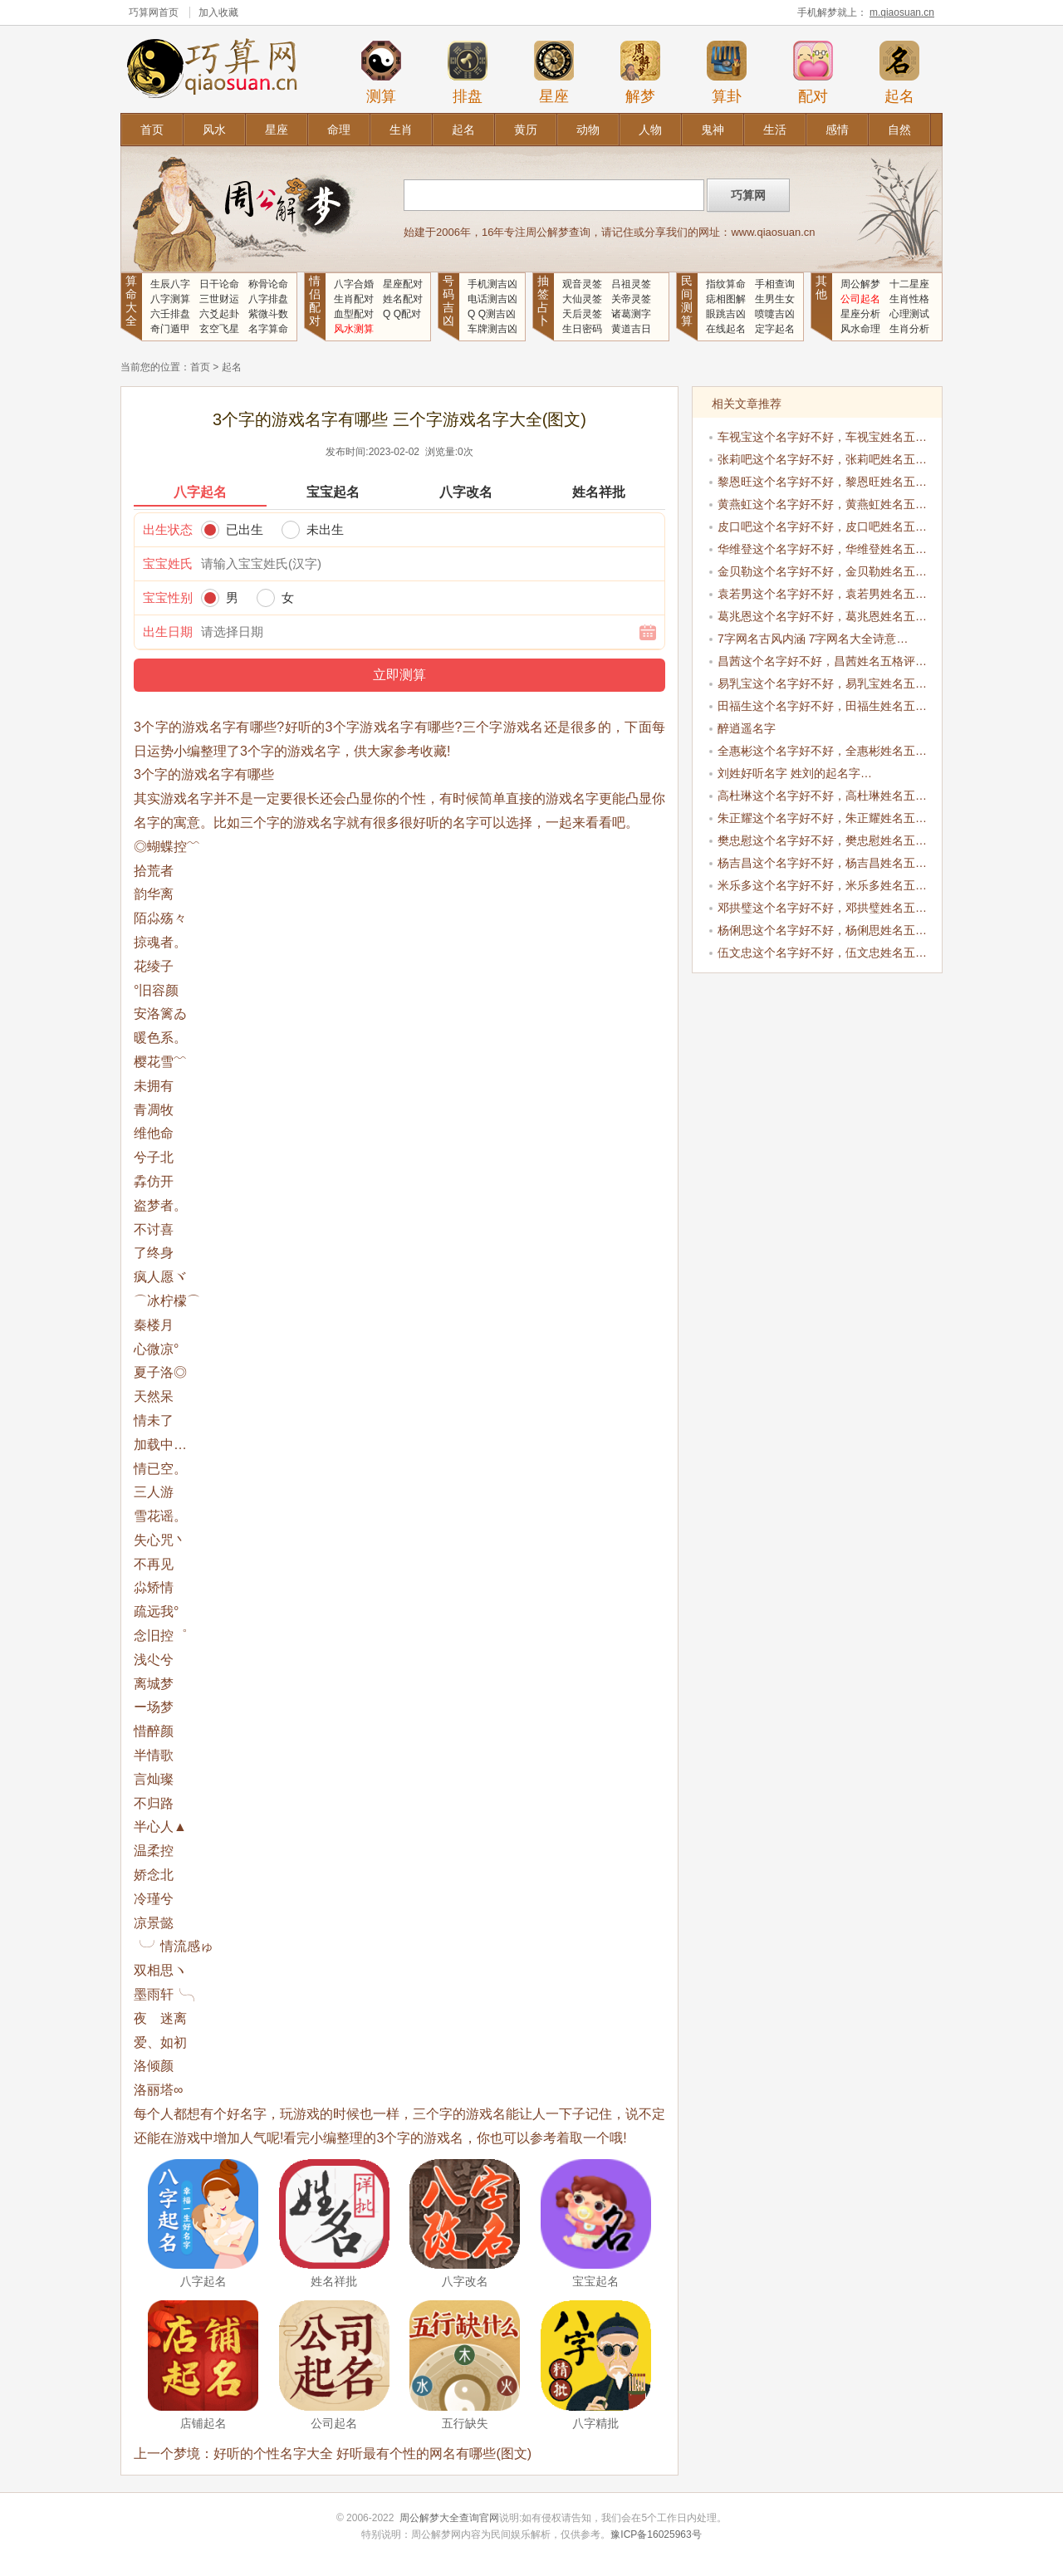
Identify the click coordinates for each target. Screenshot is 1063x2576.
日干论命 (219, 284)
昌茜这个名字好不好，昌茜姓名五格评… (822, 661)
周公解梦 (860, 284)
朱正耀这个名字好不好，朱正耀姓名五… (822, 818)
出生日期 (168, 631)
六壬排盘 (170, 314)
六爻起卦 (219, 314)
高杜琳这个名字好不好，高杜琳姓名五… (822, 795)
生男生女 (775, 299)
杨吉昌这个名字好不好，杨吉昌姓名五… (822, 862)
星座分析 (860, 314)
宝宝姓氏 (168, 563)
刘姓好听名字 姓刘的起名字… (795, 773)
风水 (214, 129)
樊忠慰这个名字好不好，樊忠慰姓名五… (822, 840)
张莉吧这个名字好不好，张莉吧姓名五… (822, 459)
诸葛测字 (631, 314)
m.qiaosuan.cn (902, 12)
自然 (899, 129)
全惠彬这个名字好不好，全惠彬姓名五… (822, 750)
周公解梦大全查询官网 (449, 2518)
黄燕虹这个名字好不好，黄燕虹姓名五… (822, 504)
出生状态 (168, 529)
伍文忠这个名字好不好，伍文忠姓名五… (822, 952)
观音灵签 (582, 284)
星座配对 (403, 284)
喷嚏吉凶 (775, 314)
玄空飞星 (219, 329)
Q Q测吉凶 (492, 314)
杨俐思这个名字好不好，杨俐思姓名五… (822, 930)
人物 (650, 129)
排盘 (467, 72)
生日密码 (582, 329)
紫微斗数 (268, 314)
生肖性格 (909, 299)
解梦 (640, 72)
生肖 (401, 129)
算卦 (726, 72)
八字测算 (170, 299)
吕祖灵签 (631, 284)
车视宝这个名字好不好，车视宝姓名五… (822, 436)
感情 (837, 129)
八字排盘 (268, 299)
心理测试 (909, 314)
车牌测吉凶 (492, 329)
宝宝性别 (168, 597)
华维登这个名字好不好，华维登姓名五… (822, 549)
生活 (774, 129)
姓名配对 (403, 299)
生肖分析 (909, 329)
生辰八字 (170, 284)
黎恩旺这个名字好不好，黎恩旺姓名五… (822, 481)
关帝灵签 (631, 299)
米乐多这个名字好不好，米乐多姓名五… (822, 885)
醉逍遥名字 (747, 728)
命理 (338, 129)
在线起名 (726, 329)
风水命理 (860, 329)
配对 (813, 72)
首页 (152, 129)
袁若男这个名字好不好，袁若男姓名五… (822, 593)
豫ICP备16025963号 (655, 2534)
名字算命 (268, 329)
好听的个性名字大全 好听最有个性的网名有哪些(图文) (372, 2453)
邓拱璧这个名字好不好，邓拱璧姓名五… (822, 907)
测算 (381, 72)
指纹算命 (726, 284)
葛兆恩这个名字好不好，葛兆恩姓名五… (822, 616)
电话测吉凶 (492, 299)
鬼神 (712, 129)
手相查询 (775, 284)
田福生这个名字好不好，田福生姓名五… (822, 706)
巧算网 (144, 12)
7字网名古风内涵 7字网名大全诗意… (813, 638)
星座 (554, 72)
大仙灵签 (582, 299)
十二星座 (909, 284)
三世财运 (219, 299)
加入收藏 (218, 12)
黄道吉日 (631, 329)
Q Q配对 (402, 314)
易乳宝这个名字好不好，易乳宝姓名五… (822, 683)
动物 (588, 129)
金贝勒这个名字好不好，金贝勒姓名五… (822, 571)
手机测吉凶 (492, 284)
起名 (899, 72)
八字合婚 (354, 284)
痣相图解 (726, 299)
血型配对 (354, 314)
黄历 (525, 129)
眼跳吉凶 (726, 314)
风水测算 (354, 329)
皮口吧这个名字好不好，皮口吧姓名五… (822, 526)
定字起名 (775, 329)
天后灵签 (582, 314)
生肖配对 (354, 299)
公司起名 (860, 299)
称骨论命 (268, 284)
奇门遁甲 (170, 329)
